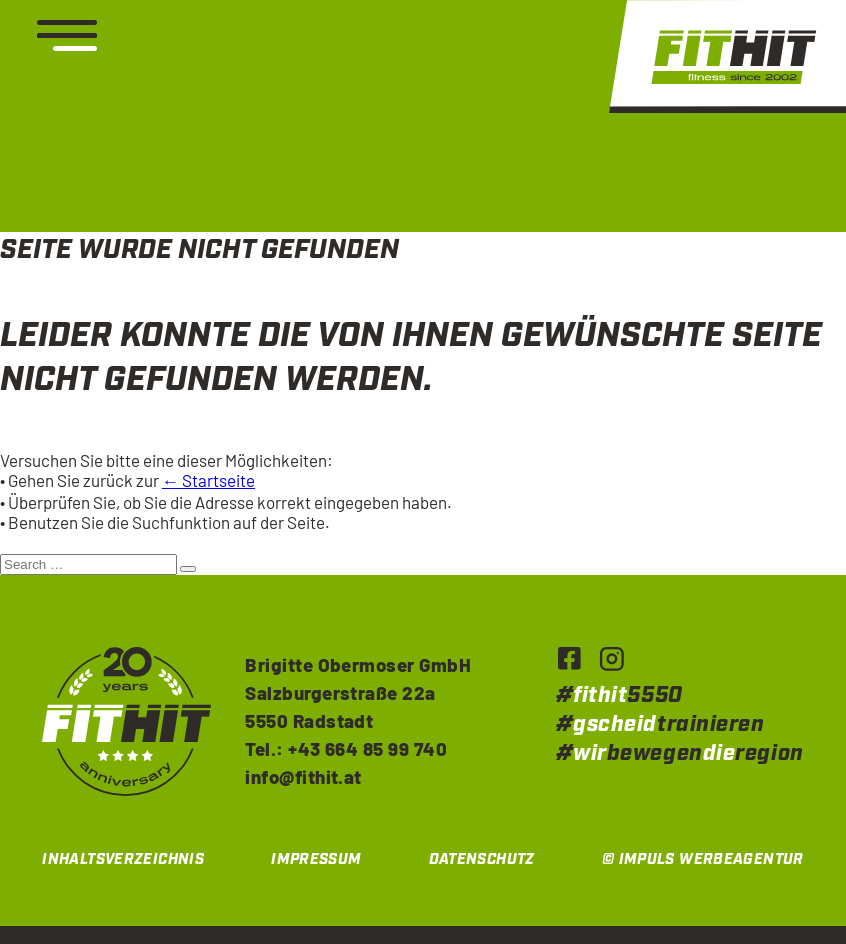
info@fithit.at (303, 776)
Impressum (316, 859)
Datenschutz (482, 859)
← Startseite (208, 480)
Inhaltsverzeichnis (123, 859)
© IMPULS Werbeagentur (703, 859)
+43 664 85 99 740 (367, 748)
